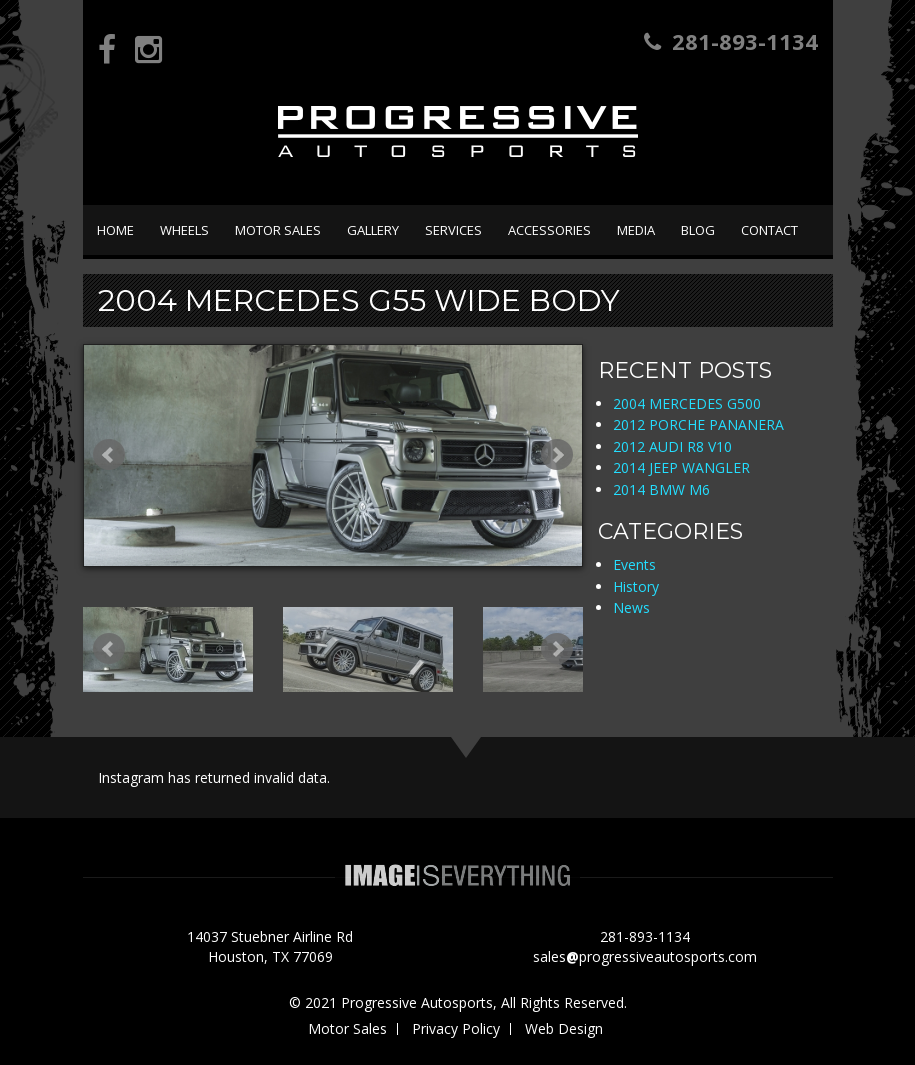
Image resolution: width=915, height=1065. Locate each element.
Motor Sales (278, 230)
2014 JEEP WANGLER (681, 467)
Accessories (549, 230)
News (631, 607)
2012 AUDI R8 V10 (672, 446)
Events (634, 564)
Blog (698, 230)
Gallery (373, 230)
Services (453, 230)
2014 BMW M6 (661, 489)
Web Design (564, 1028)
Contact (769, 230)
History (636, 586)
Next (557, 455)
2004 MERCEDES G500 (687, 403)
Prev (109, 455)
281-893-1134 (731, 41)
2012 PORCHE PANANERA (698, 424)
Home (115, 230)
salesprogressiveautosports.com (645, 956)
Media (636, 230)
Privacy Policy (456, 1028)
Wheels (184, 230)
